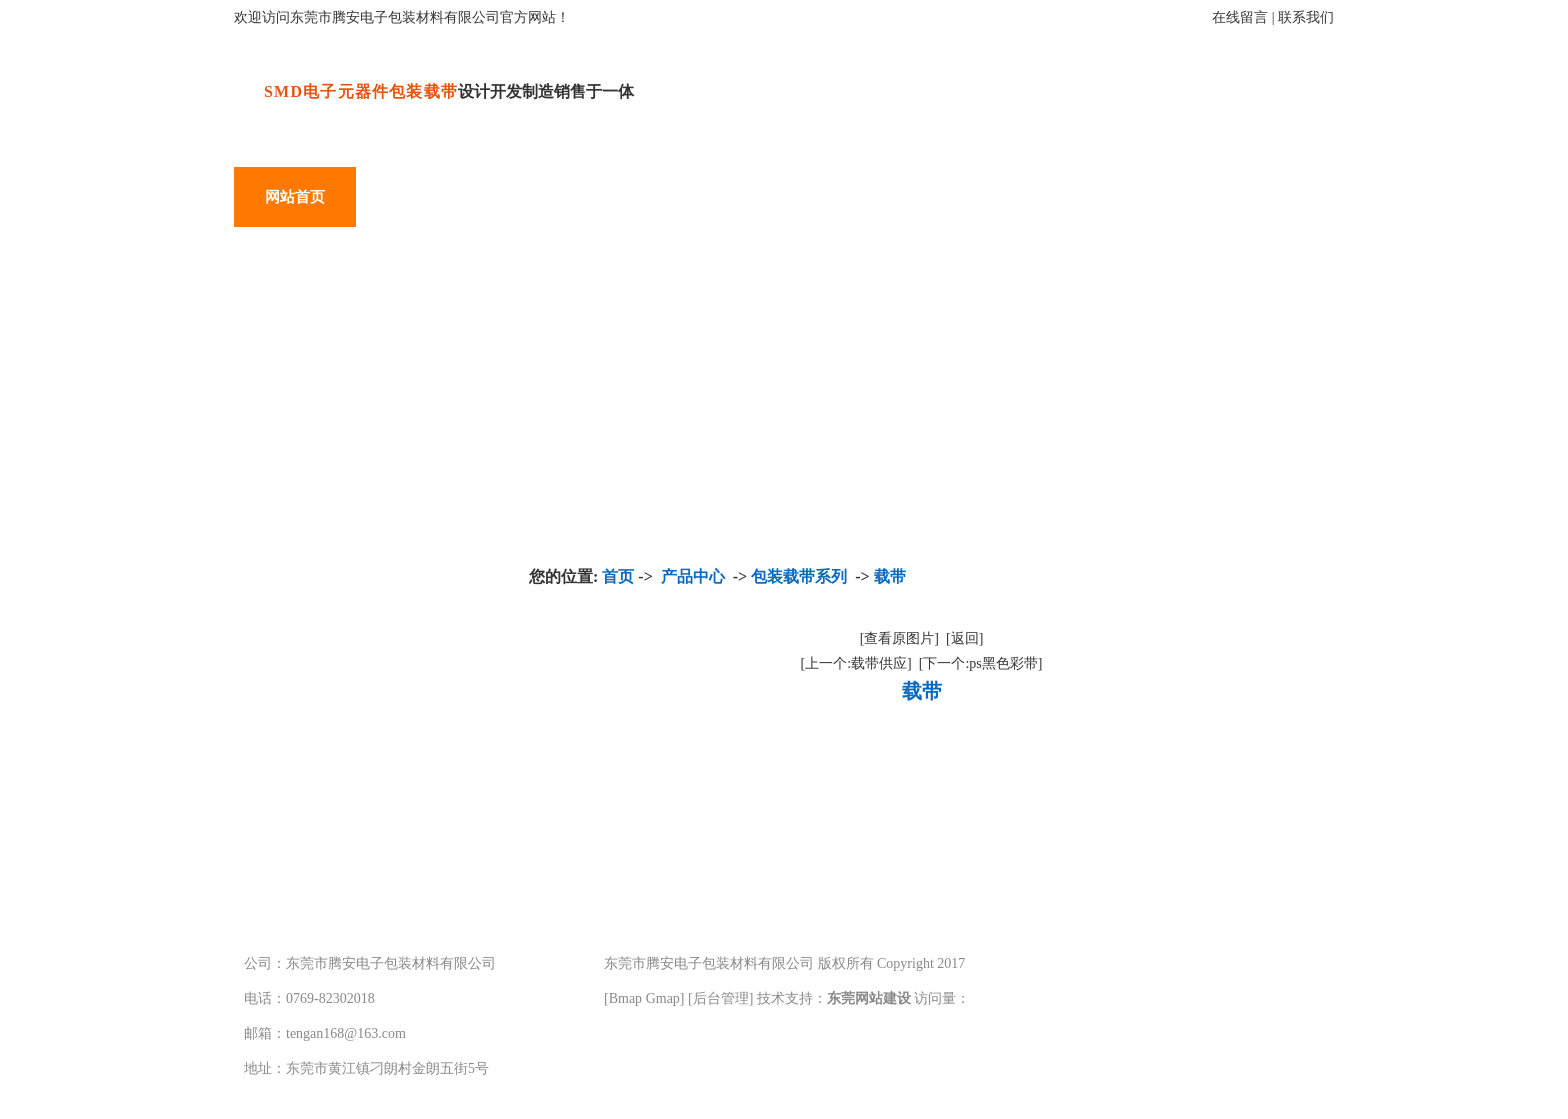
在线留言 (1240, 17)
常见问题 (1027, 197)
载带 (890, 576)
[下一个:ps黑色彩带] (981, 663)
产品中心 (417, 197)
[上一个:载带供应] (856, 663)
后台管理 (721, 998)
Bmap (625, 998)
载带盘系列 (339, 834)
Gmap (663, 998)
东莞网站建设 (869, 998)
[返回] (964, 638)
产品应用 (539, 197)
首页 (618, 576)
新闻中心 (905, 197)
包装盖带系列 (347, 763)
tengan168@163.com (346, 1033)
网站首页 (295, 197)
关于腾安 (661, 197)
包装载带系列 (347, 692)
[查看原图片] (899, 638)
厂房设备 (783, 197)
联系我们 (1306, 17)
